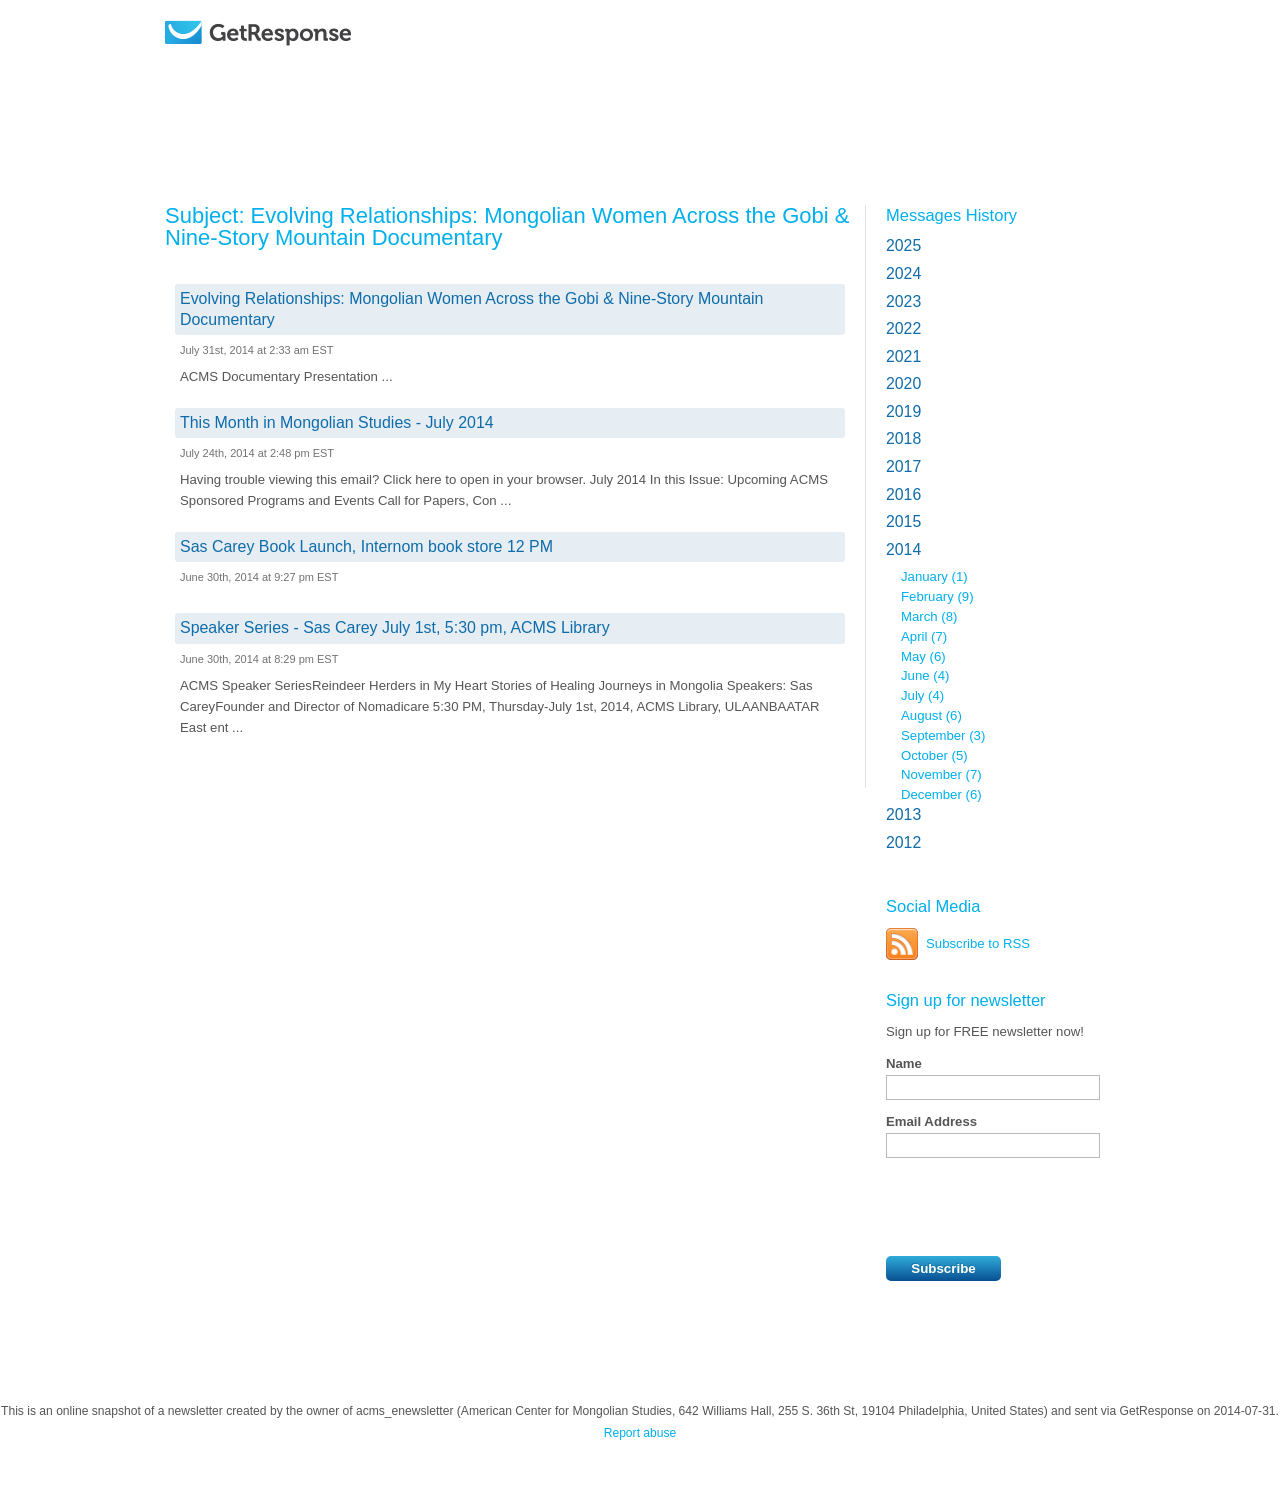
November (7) (941, 774)
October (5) (934, 755)
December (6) (941, 794)
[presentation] (1038, 1207)
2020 (903, 383)
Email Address (931, 1121)
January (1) (934, 576)
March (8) (929, 616)
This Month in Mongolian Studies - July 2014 (337, 422)
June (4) (925, 675)
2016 (903, 494)
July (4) (922, 695)
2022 (903, 328)
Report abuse (640, 1433)
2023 (903, 301)
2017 (903, 466)
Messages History (951, 215)
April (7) (924, 636)
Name (904, 1063)
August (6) (931, 715)
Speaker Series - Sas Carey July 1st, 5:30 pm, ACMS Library (395, 627)
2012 (903, 842)
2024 (903, 273)
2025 (903, 245)
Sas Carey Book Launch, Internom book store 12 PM (366, 546)
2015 (903, 521)
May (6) (923, 656)
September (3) (943, 735)
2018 (903, 438)
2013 (903, 814)
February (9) (937, 596)
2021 (903, 356)
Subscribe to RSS (978, 943)
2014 (903, 549)
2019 (903, 411)
